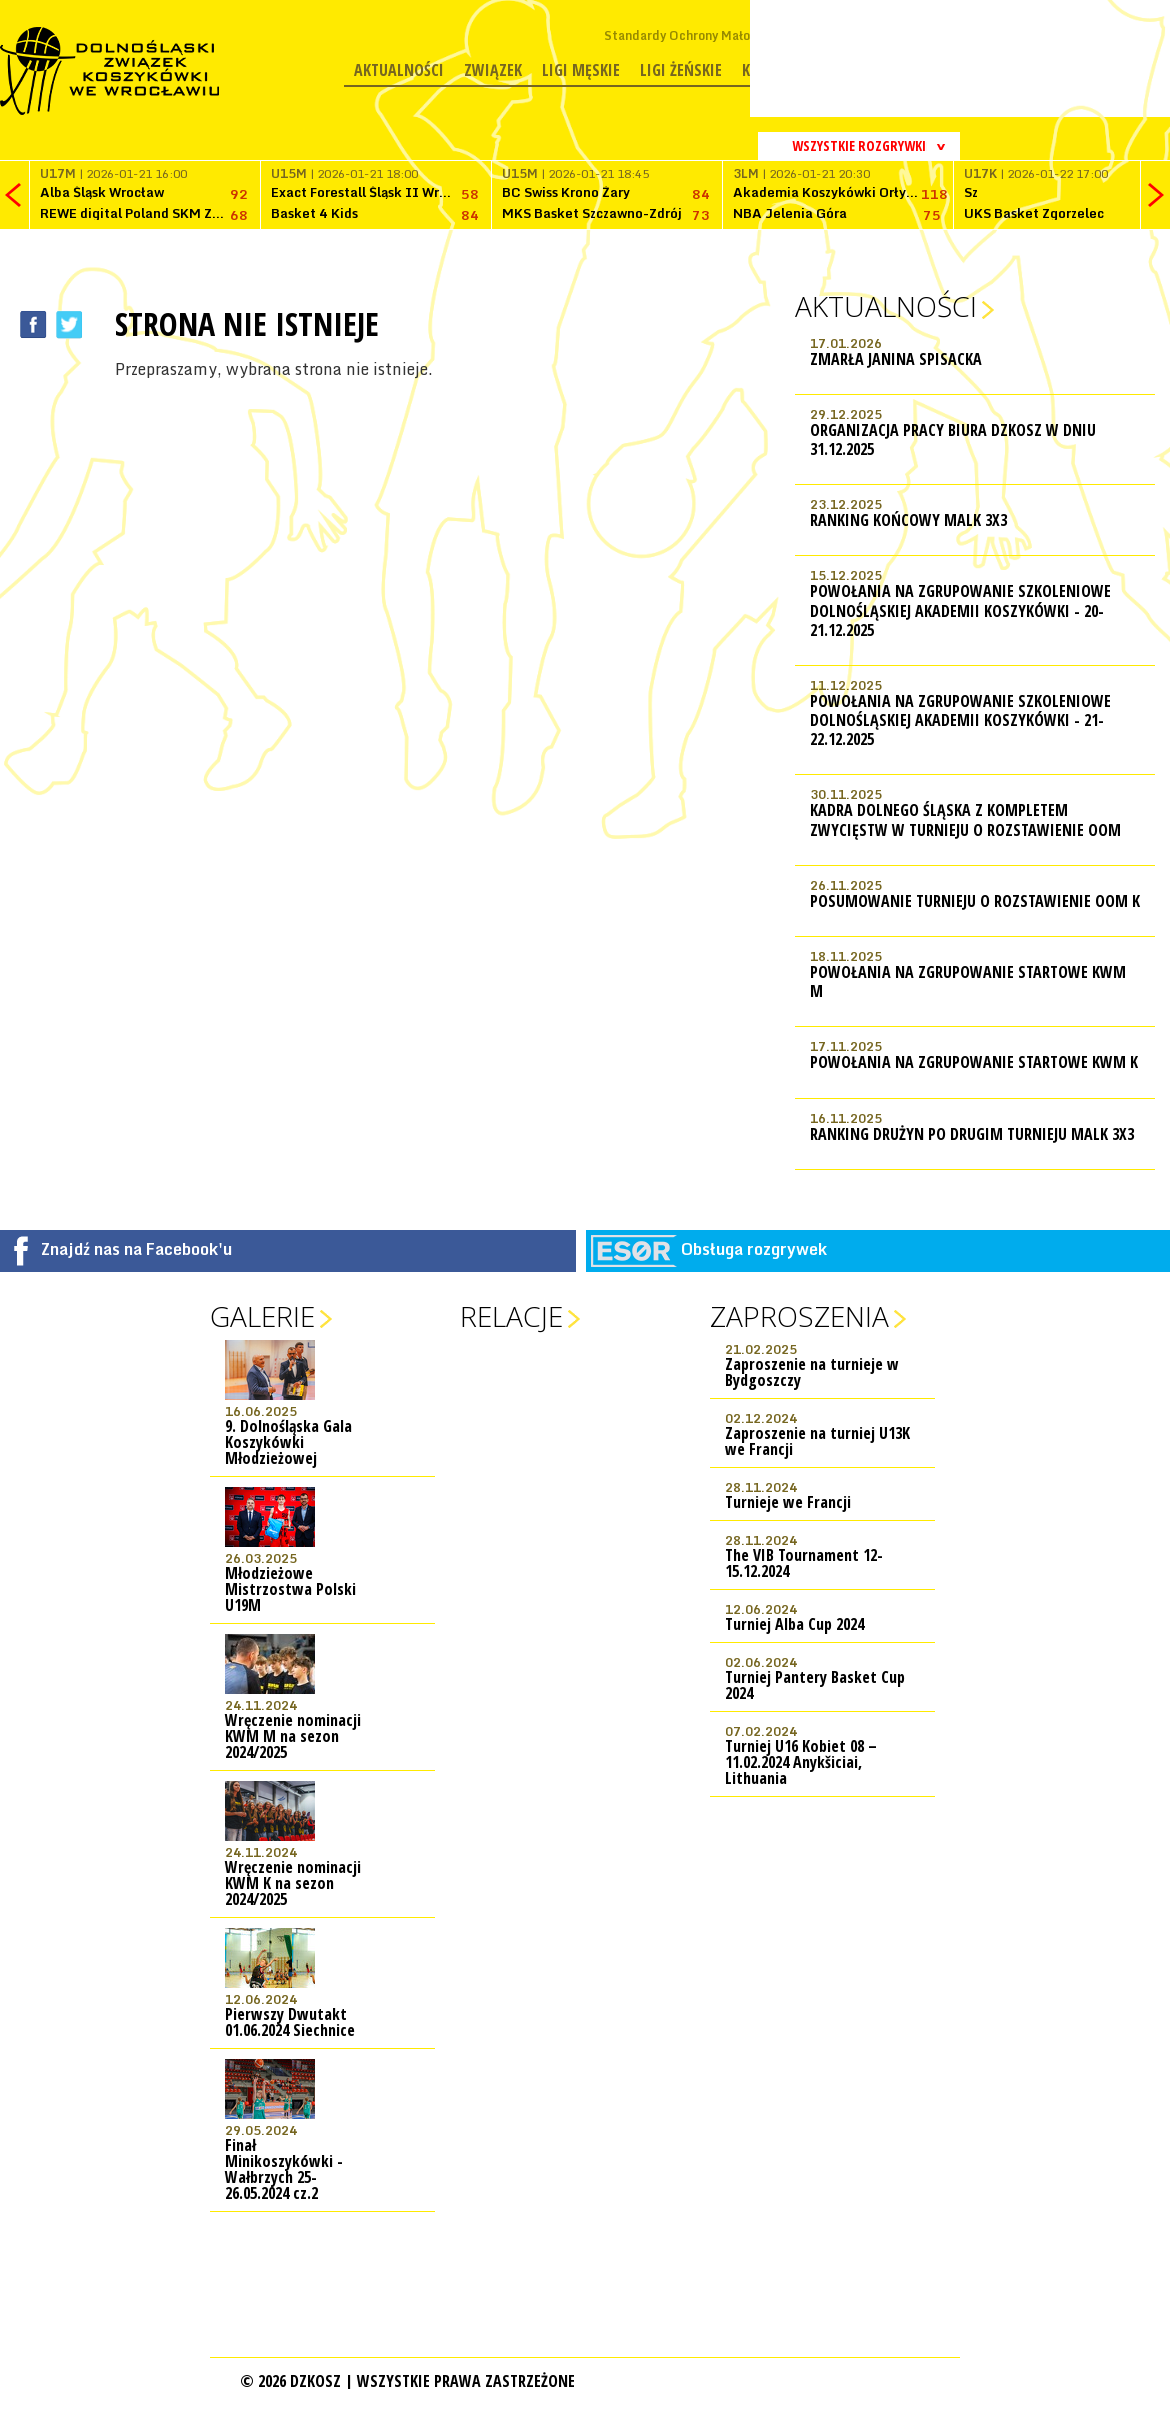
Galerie (262, 1316)
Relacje (511, 1316)
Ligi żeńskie (681, 70)
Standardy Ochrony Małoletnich (697, 35)
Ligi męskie (581, 70)
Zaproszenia (799, 1316)
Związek (493, 70)
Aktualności (399, 70)
